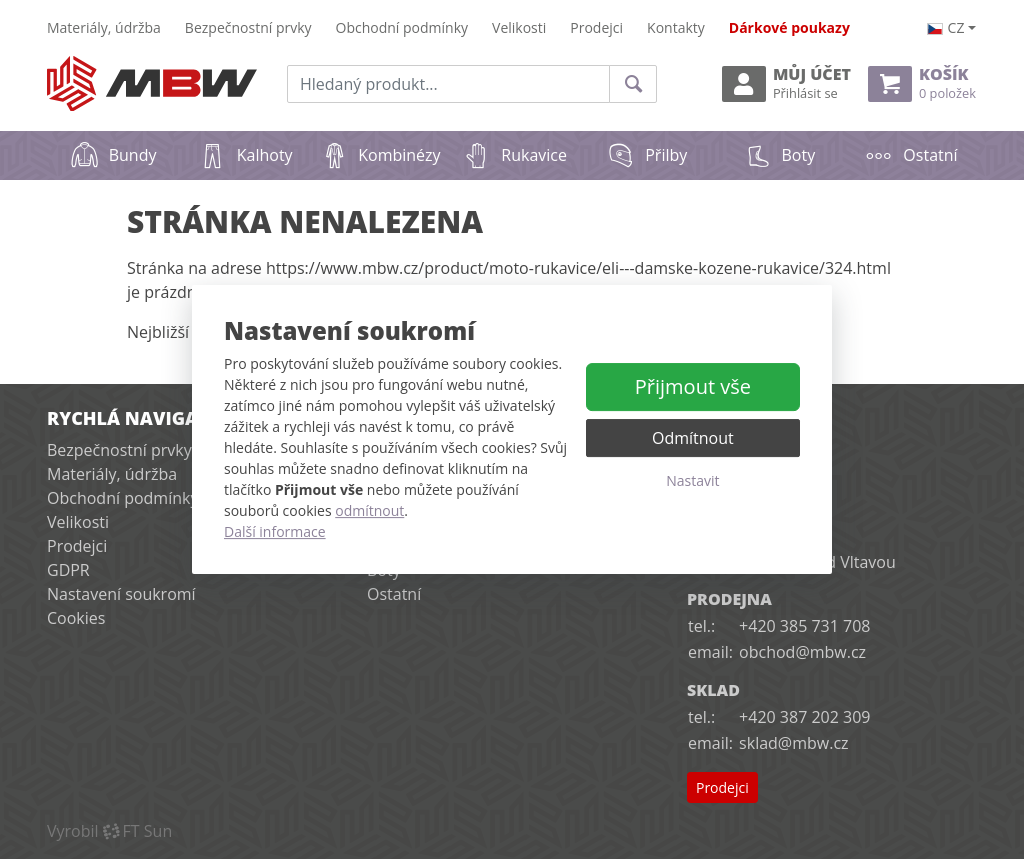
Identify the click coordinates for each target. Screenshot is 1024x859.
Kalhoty (245, 155)
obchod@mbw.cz (802, 652)
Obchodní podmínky (402, 27)
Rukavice (514, 155)
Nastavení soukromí (121, 594)
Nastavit (692, 480)
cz (946, 27)
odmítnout (369, 510)
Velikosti (519, 27)
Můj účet (786, 83)
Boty (779, 155)
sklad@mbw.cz (793, 743)
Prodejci (596, 27)
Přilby (646, 155)
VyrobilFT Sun (109, 831)
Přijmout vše (693, 386)
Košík (922, 83)
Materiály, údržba (104, 27)
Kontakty (676, 27)
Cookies (76, 618)
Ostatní (910, 155)
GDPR (68, 570)
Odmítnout (693, 438)
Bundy (113, 155)
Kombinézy (379, 155)
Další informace (275, 531)
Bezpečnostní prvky (248, 27)
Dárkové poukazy (789, 27)
